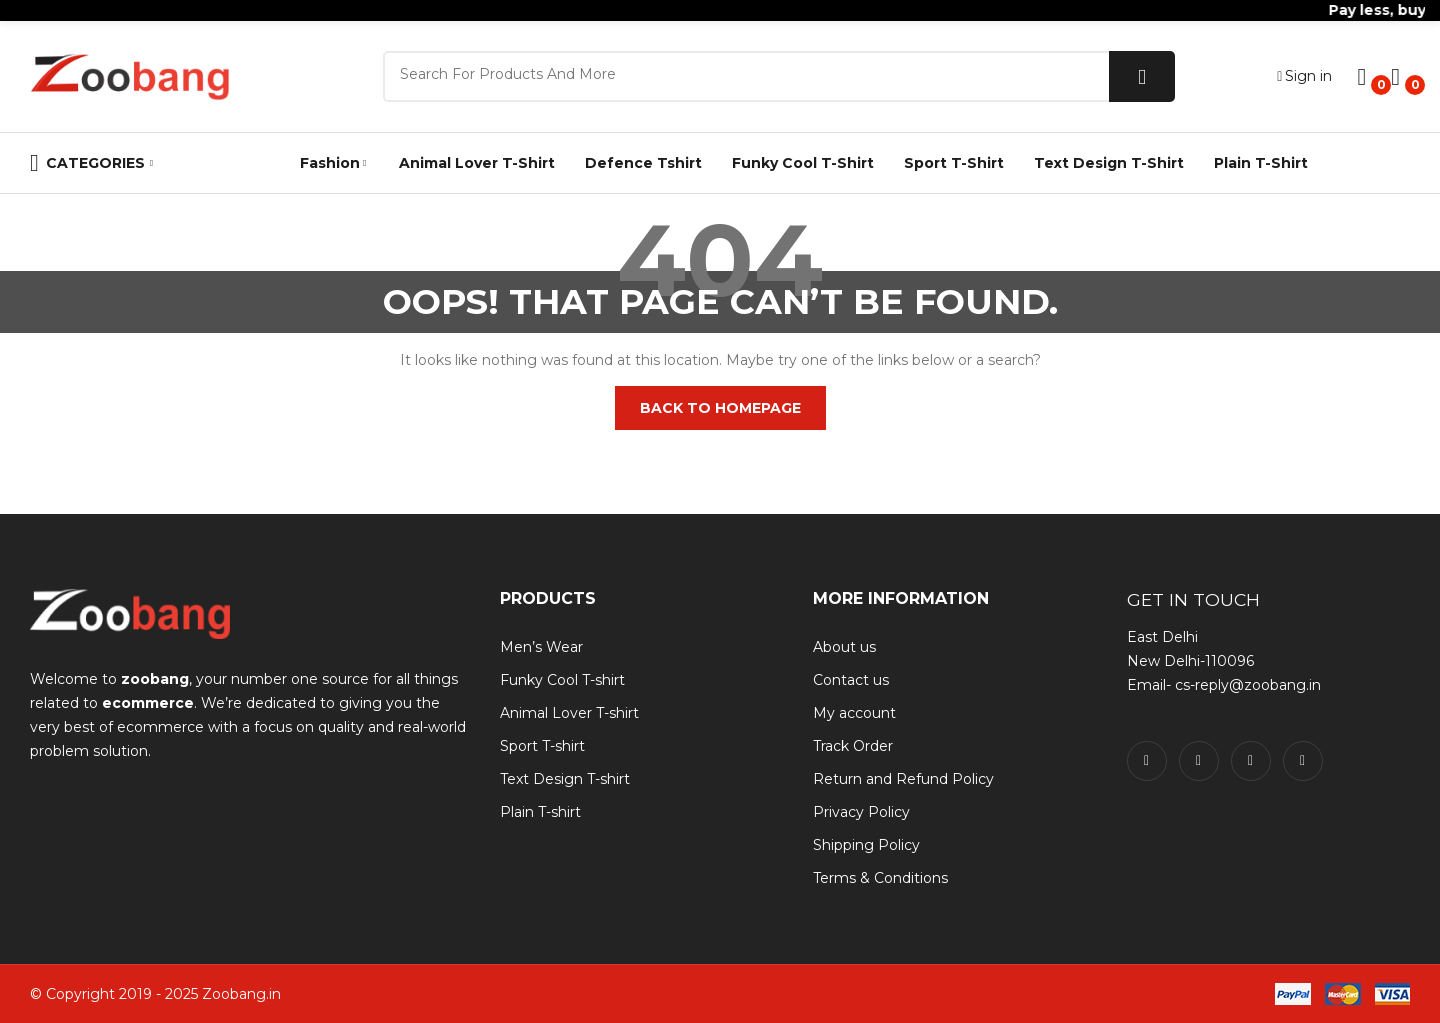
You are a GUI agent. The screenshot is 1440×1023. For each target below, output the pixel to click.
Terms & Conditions (880, 878)
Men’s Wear (541, 647)
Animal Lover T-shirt (569, 713)
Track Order (853, 746)
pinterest (1303, 761)
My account (854, 713)
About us (844, 647)
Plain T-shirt (540, 812)
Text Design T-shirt (565, 779)
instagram (1251, 761)
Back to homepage (720, 408)
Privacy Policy (861, 812)
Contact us (851, 680)
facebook (1147, 761)
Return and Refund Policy (903, 779)
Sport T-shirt (542, 746)
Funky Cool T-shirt (562, 680)
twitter (1199, 761)
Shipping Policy (866, 845)
